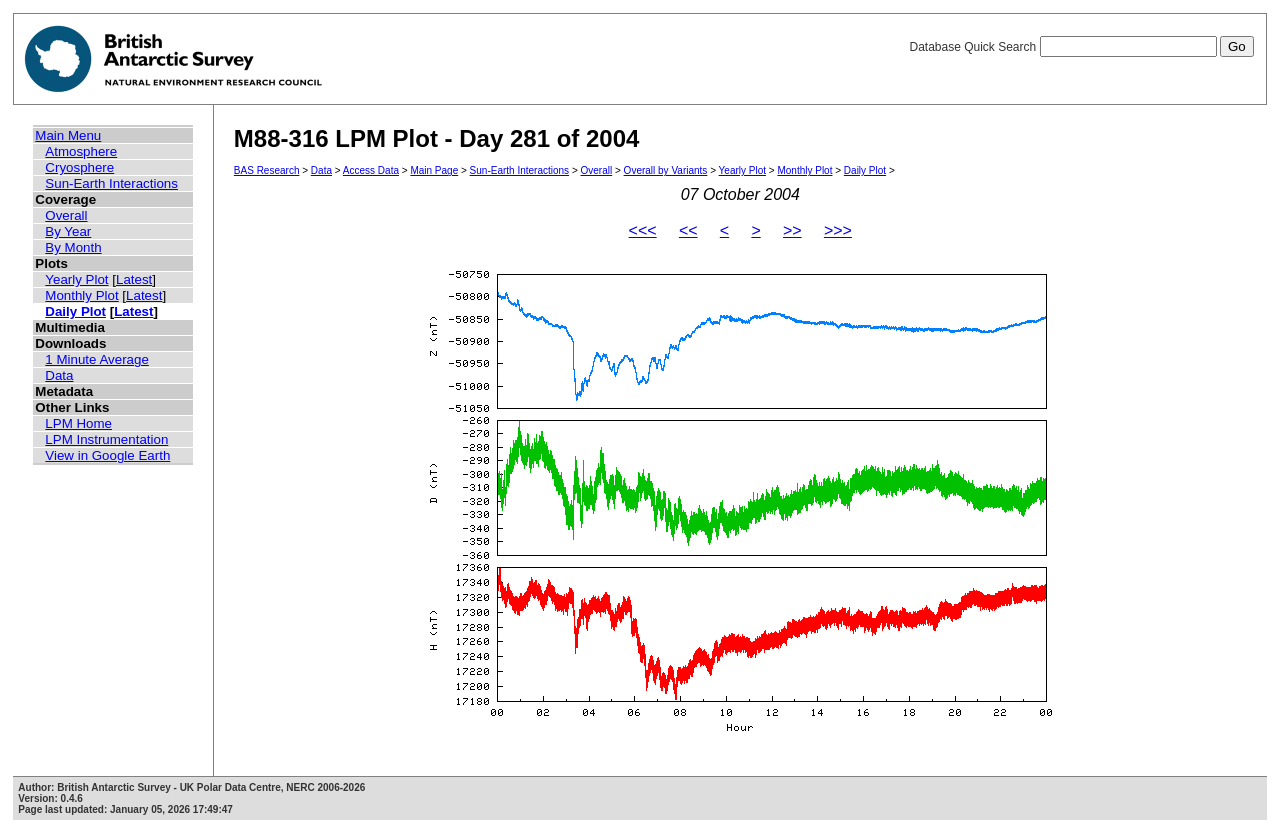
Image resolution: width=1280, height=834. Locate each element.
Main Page (434, 170)
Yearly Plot (76, 279)
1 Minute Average (97, 359)
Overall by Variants (666, 170)
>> (792, 230)
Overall (66, 215)
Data (59, 375)
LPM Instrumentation (106, 439)
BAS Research (267, 170)
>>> (838, 230)
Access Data (371, 170)
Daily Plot (75, 311)
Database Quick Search (1081, 47)
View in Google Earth (107, 455)
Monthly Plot (81, 295)
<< (688, 230)
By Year (68, 231)
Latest (134, 279)
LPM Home (78, 423)
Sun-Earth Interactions (111, 183)
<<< (643, 230)
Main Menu (68, 135)
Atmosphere (81, 151)
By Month (73, 247)
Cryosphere (79, 167)
